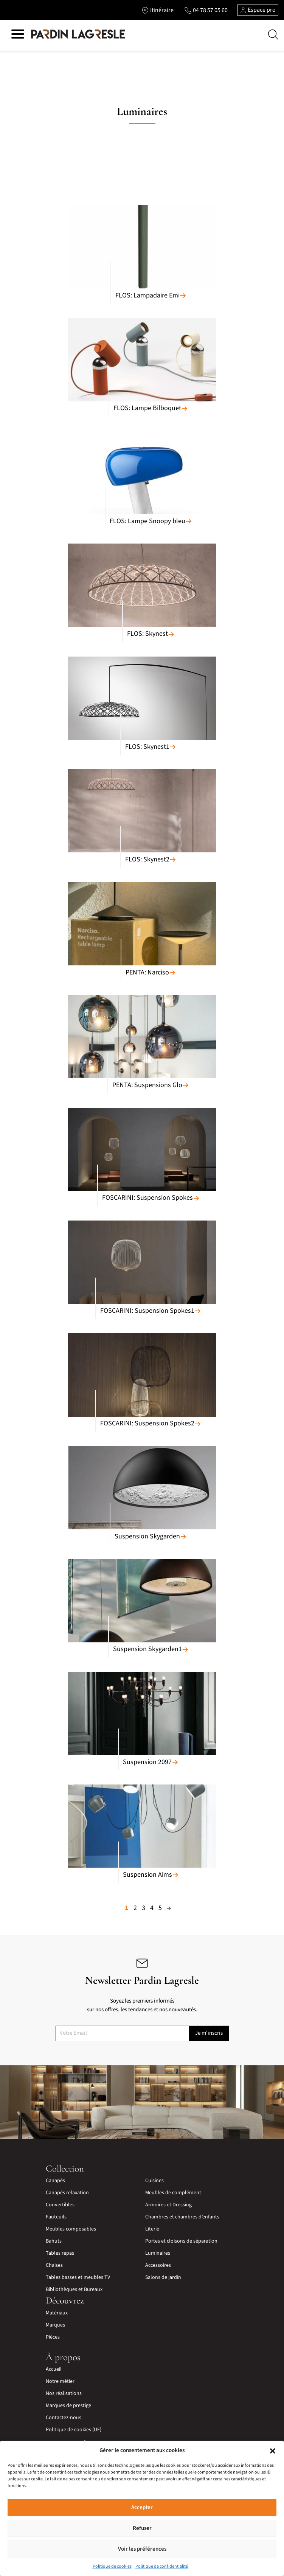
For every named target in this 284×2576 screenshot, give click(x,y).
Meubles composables (71, 2229)
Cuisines (154, 2180)
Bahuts (54, 2241)
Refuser (142, 2528)
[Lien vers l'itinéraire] (157, 10)
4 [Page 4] (152, 1908)
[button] (272, 2450)
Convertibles (60, 2205)
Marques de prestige (68, 2405)
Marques (55, 2325)
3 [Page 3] (143, 1908)
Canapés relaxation (67, 2192)
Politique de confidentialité (161, 2566)
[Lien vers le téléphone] (206, 10)
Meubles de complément (173, 2192)
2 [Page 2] (135, 1908)
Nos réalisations (64, 2393)
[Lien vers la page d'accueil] (78, 34)
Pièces (53, 2337)
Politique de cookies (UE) (73, 2429)
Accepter (142, 2507)
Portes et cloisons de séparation (181, 2241)
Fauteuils (56, 2217)
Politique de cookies (112, 2566)
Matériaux (57, 2313)
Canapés (55, 2180)
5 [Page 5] (160, 1908)
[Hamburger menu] (18, 35)
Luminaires (157, 2253)
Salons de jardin (163, 2277)
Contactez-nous (63, 2417)
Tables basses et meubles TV (78, 2277)
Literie (152, 2229)
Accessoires (158, 2265)
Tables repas (60, 2253)
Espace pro (258, 10)
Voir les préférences (142, 2549)
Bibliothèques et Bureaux (74, 2289)
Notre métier (60, 2381)
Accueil (54, 2369)
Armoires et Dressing (168, 2205)
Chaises (54, 2265)
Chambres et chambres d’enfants (182, 2217)
